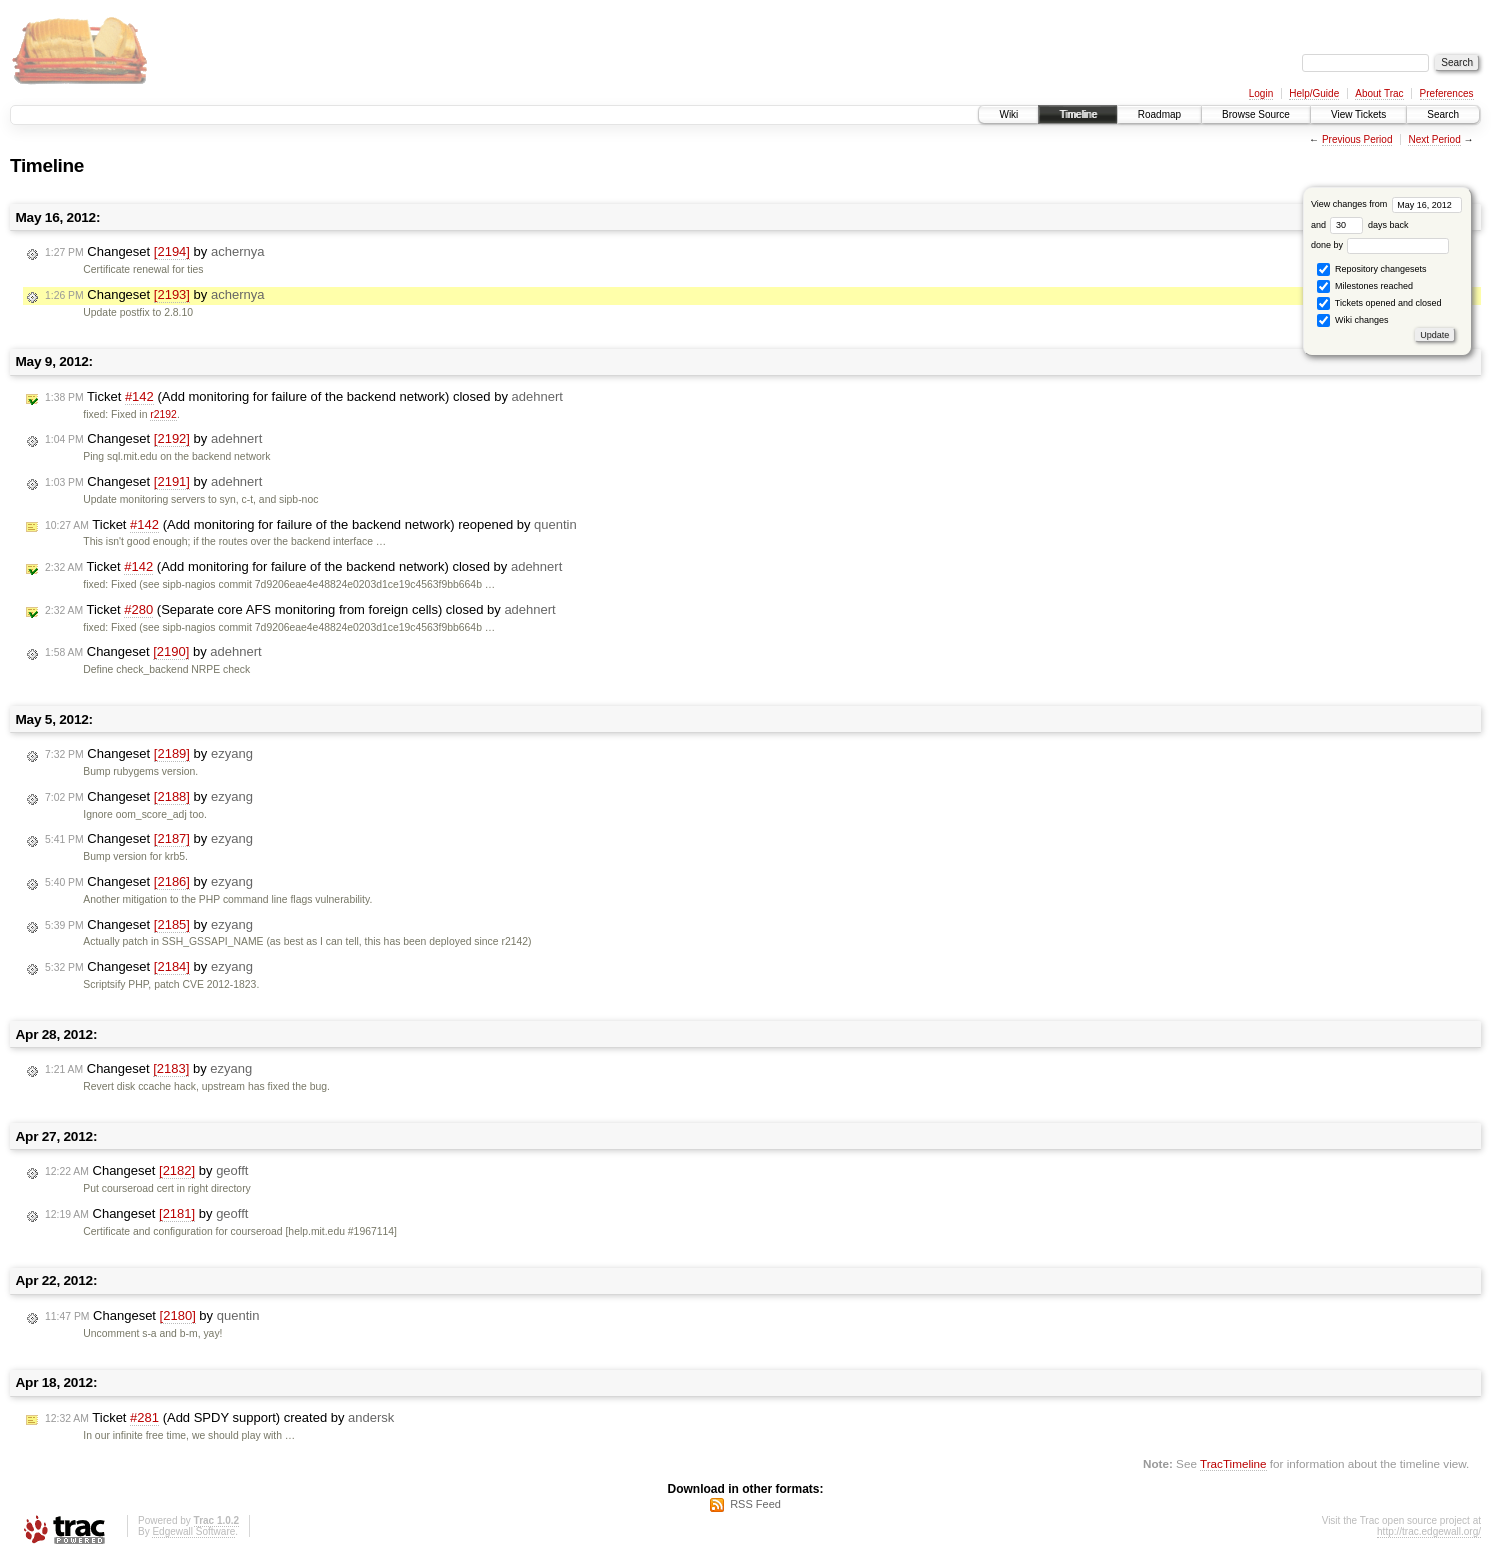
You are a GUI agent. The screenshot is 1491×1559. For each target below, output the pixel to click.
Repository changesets (1371, 269)
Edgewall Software (193, 1531)
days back (1369, 225)
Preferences (1447, 93)
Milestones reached (1365, 286)
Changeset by (154, 252)
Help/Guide (1314, 93)
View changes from (1386, 204)
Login (1261, 93)
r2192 (163, 414)
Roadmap (1159, 114)
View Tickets (1358, 114)
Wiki (1008, 114)
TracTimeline (1233, 1463)
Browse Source (1256, 114)
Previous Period (1357, 139)
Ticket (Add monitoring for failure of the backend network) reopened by (311, 525)
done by (1380, 245)
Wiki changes (1352, 320)
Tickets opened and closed (1379, 303)
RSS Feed (755, 1504)
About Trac (1379, 93)
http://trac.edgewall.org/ (1429, 1531)
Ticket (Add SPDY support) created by (219, 1418)
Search (1443, 114)
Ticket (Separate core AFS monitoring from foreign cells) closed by (300, 610)
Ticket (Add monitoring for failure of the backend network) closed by (304, 397)
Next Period (1434, 139)
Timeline (1077, 114)
